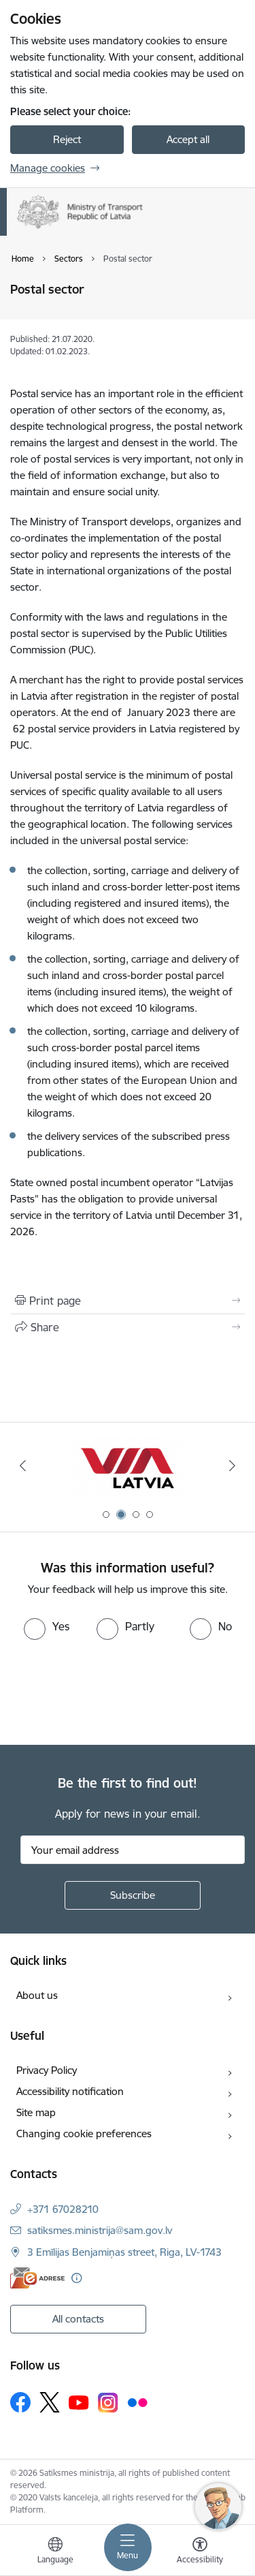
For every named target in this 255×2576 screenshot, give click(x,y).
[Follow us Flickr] (137, 2401)
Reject (67, 139)
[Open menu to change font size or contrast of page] (200, 2552)
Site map (36, 2112)
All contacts (78, 2318)
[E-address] (37, 2278)
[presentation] (113, 1691)
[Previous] (22, 1465)
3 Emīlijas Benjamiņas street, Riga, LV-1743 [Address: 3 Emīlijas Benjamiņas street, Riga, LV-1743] (124, 2252)
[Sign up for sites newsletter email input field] (132, 1849)
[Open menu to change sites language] (55, 2552)
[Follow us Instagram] (108, 2402)
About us (37, 1995)
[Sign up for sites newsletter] (133, 1895)
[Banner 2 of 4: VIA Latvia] (127, 1465)
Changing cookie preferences (84, 2133)
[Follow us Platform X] (49, 2402)
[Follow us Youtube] (79, 2401)
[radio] (46, 1626)
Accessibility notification (70, 2091)
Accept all (188, 139)
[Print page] (127, 1301)
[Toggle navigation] (128, 2547)
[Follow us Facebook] (20, 2402)
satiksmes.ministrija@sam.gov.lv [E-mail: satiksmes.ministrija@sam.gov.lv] (99, 2230)
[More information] (76, 2278)
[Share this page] (127, 1327)
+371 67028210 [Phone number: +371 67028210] (63, 2209)
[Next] (232, 1465)
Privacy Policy (46, 2070)
